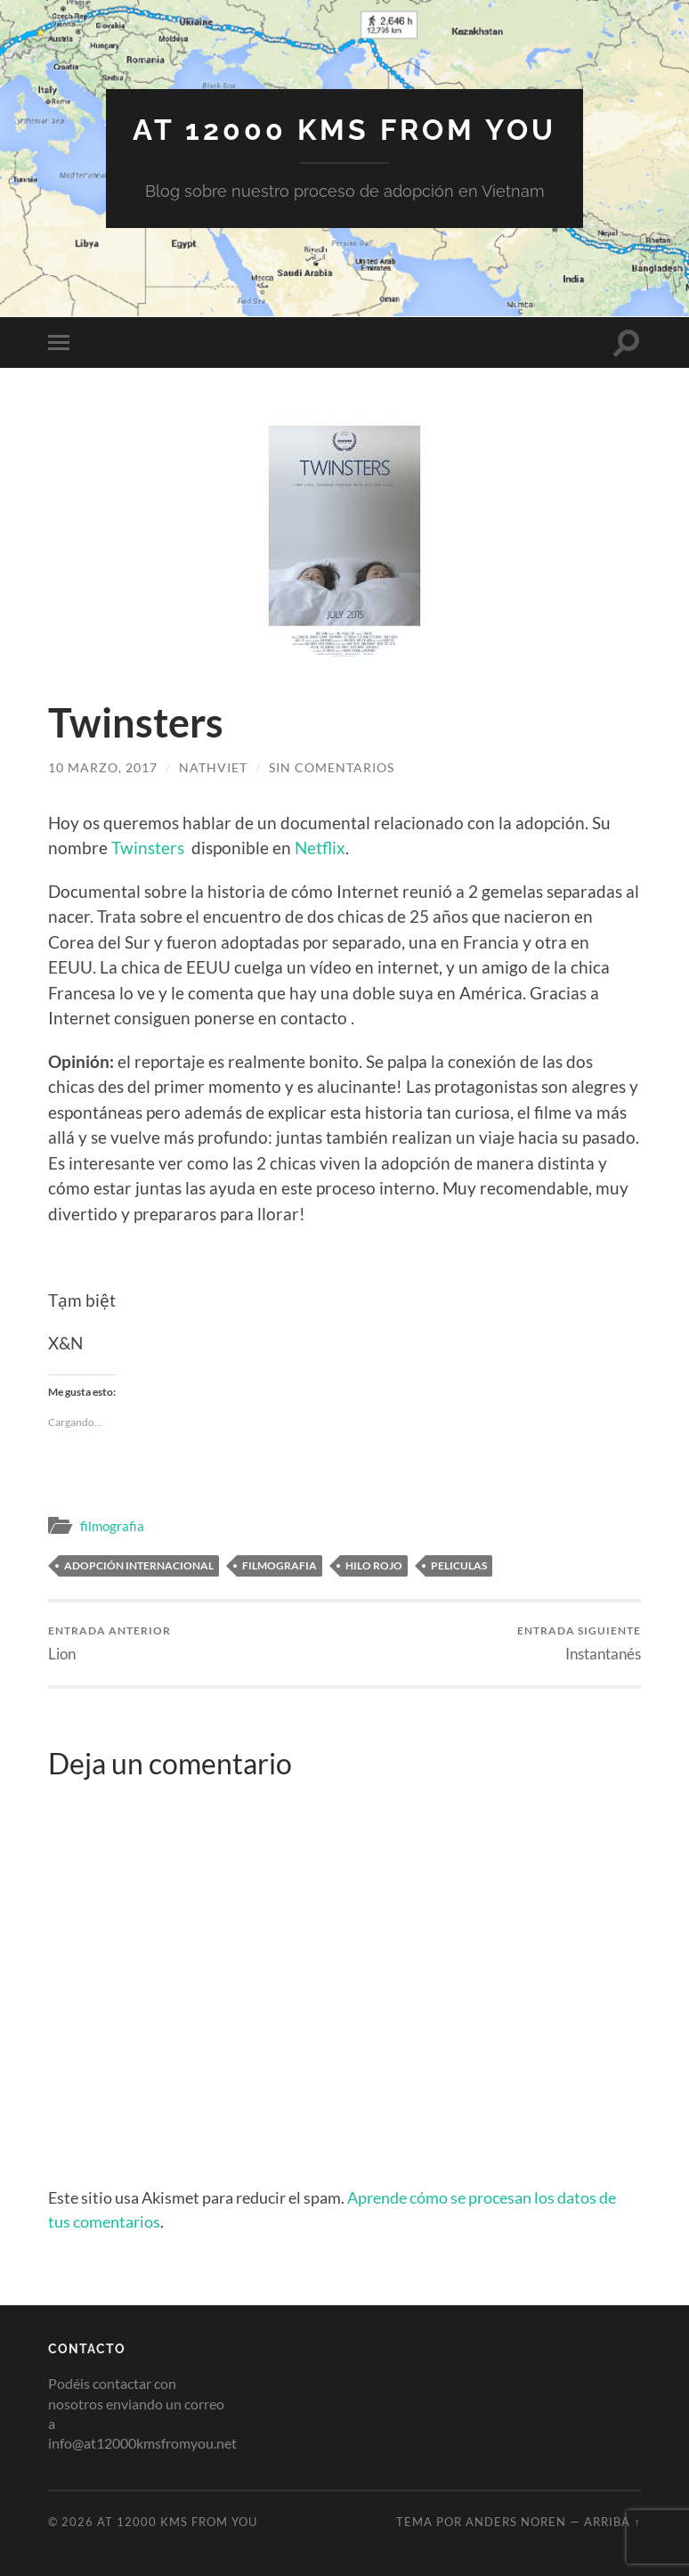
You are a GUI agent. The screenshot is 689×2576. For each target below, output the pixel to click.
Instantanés (579, 1643)
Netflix (320, 847)
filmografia (112, 1526)
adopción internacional (139, 1565)
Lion (109, 1643)
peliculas (459, 1565)
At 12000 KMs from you (344, 129)
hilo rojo (373, 1565)
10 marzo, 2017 (103, 767)
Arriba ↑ (612, 2522)
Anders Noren (516, 2522)
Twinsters (147, 847)
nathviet (213, 767)
